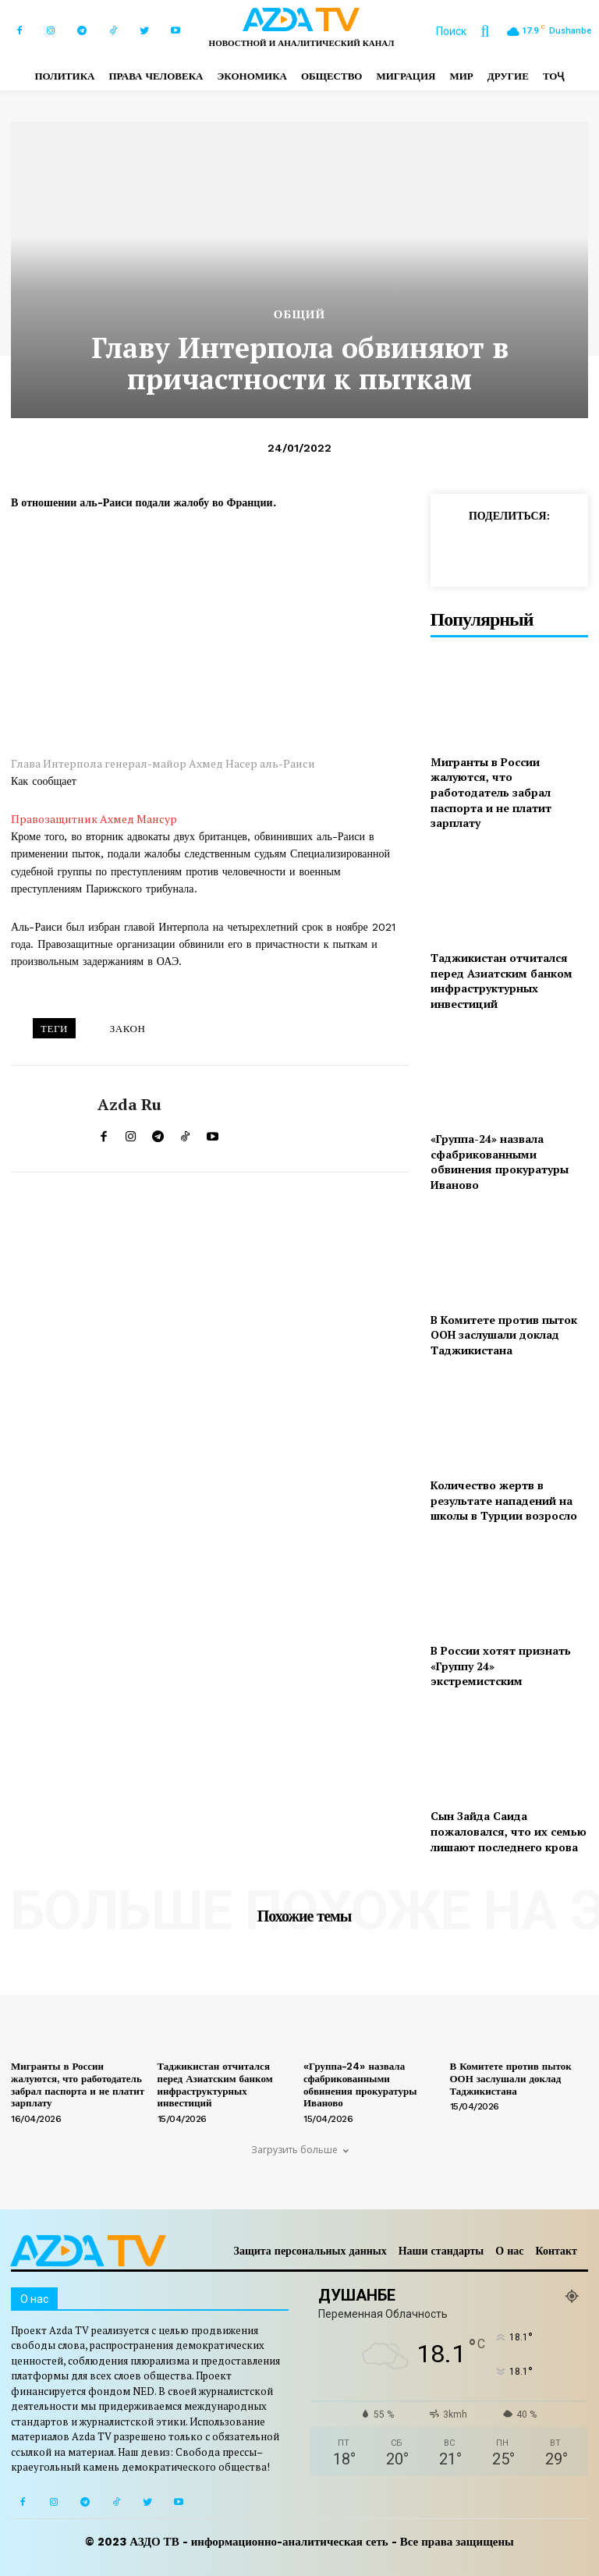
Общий (299, 315)
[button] (470, 31)
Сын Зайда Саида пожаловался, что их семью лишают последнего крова (509, 1831)
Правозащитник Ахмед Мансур (94, 818)
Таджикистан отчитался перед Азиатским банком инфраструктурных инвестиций (501, 980)
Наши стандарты (441, 2250)
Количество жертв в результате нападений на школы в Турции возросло (504, 1500)
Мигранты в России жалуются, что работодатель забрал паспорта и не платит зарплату (491, 792)
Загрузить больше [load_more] (300, 2149)
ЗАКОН (128, 1028)
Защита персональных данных (310, 2250)
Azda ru (129, 1104)
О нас (509, 2250)
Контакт (556, 2250)
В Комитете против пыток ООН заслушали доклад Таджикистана (504, 1334)
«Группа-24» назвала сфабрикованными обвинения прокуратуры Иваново (500, 1161)
